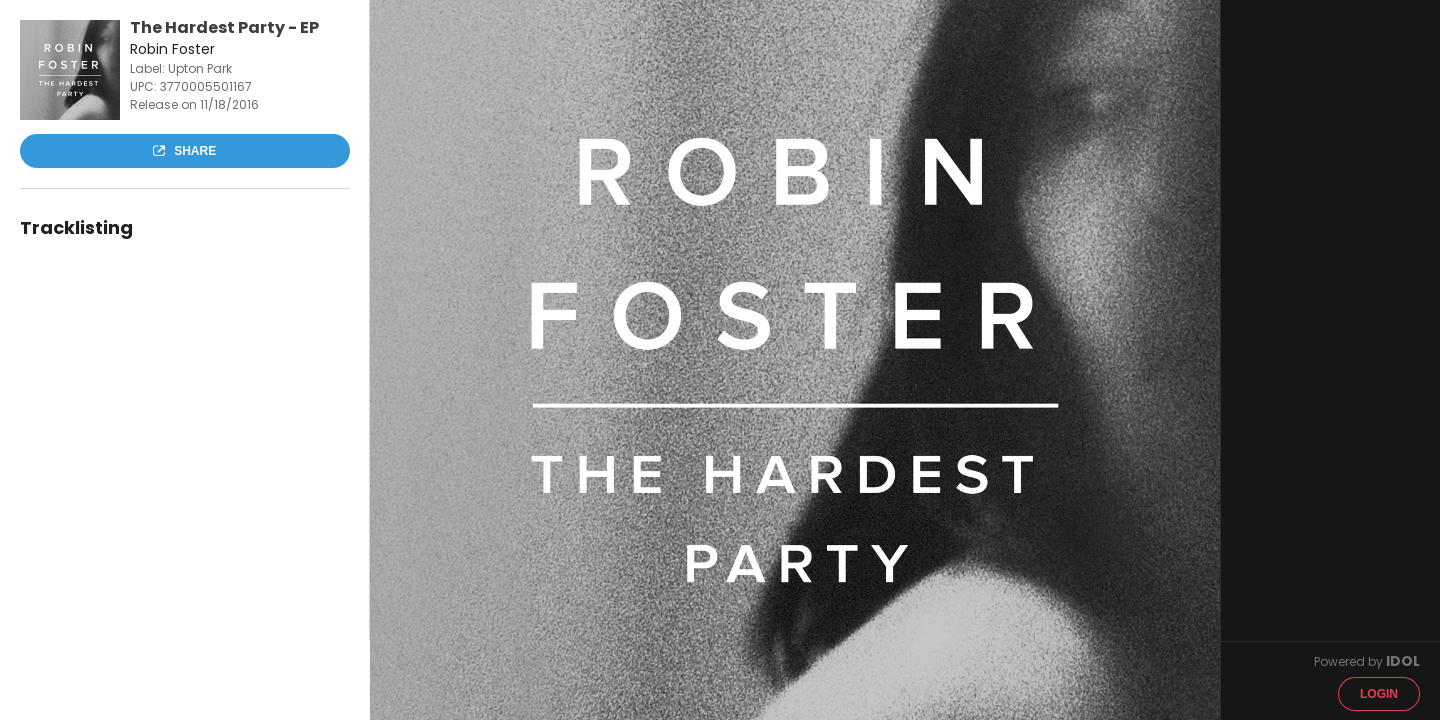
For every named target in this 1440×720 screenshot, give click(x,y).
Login (1379, 694)
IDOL (1403, 661)
